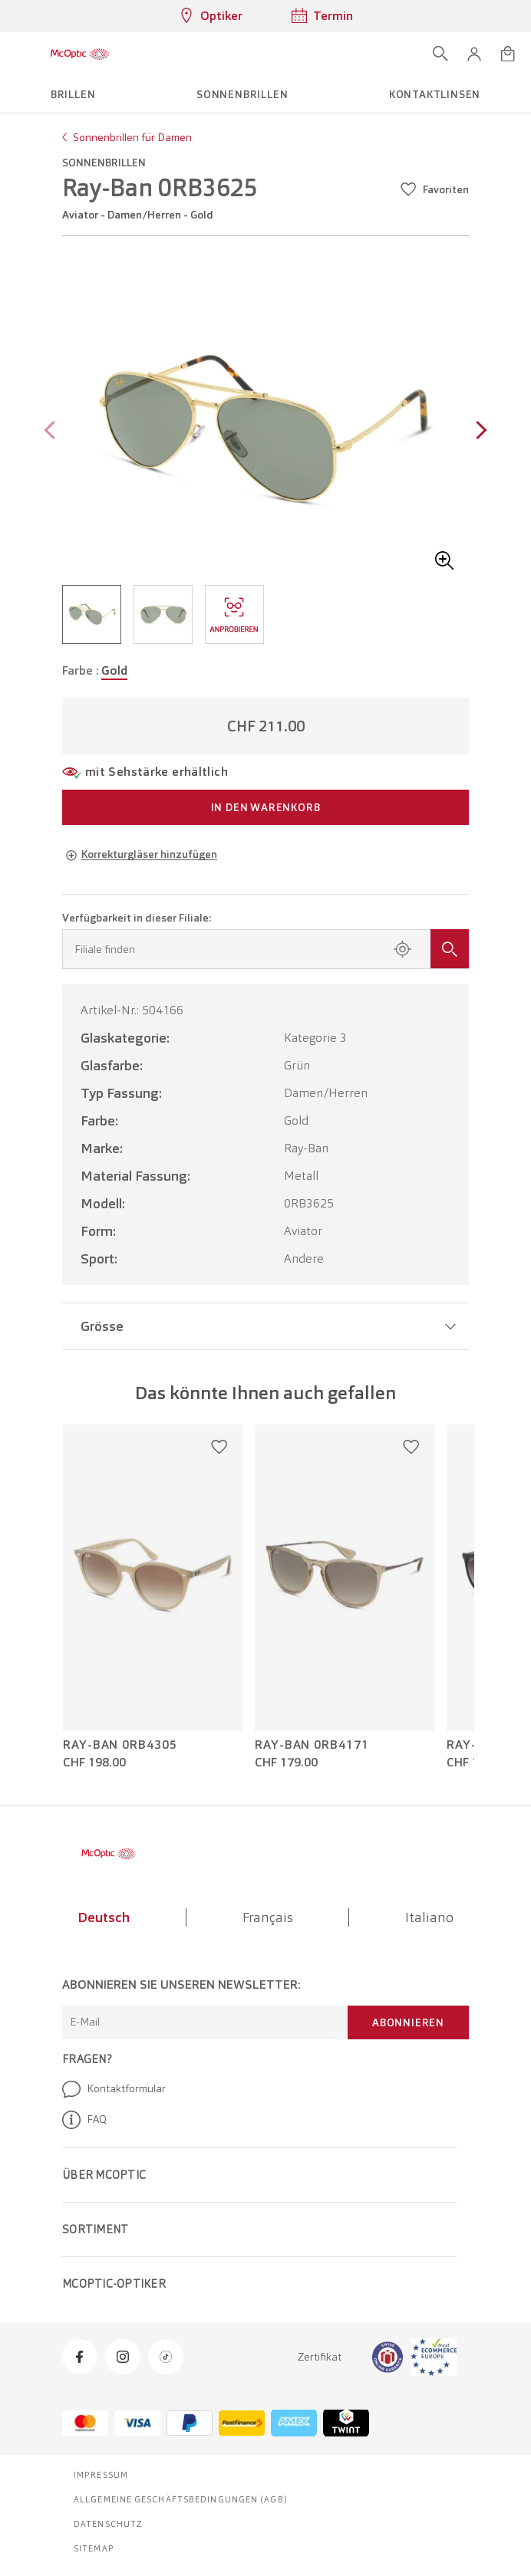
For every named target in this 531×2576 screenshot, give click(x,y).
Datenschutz (108, 2523)
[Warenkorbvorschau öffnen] (508, 54)
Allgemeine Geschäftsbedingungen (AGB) (181, 2499)
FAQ (84, 2120)
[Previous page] (53, 432)
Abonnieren (408, 2022)
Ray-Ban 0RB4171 (312, 1745)
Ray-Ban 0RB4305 (120, 1745)
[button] (474, 54)
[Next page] (477, 432)
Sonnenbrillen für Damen (132, 137)
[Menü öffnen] (17, 54)
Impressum (101, 2474)
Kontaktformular (114, 2089)
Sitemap (94, 2548)
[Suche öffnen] (440, 54)
